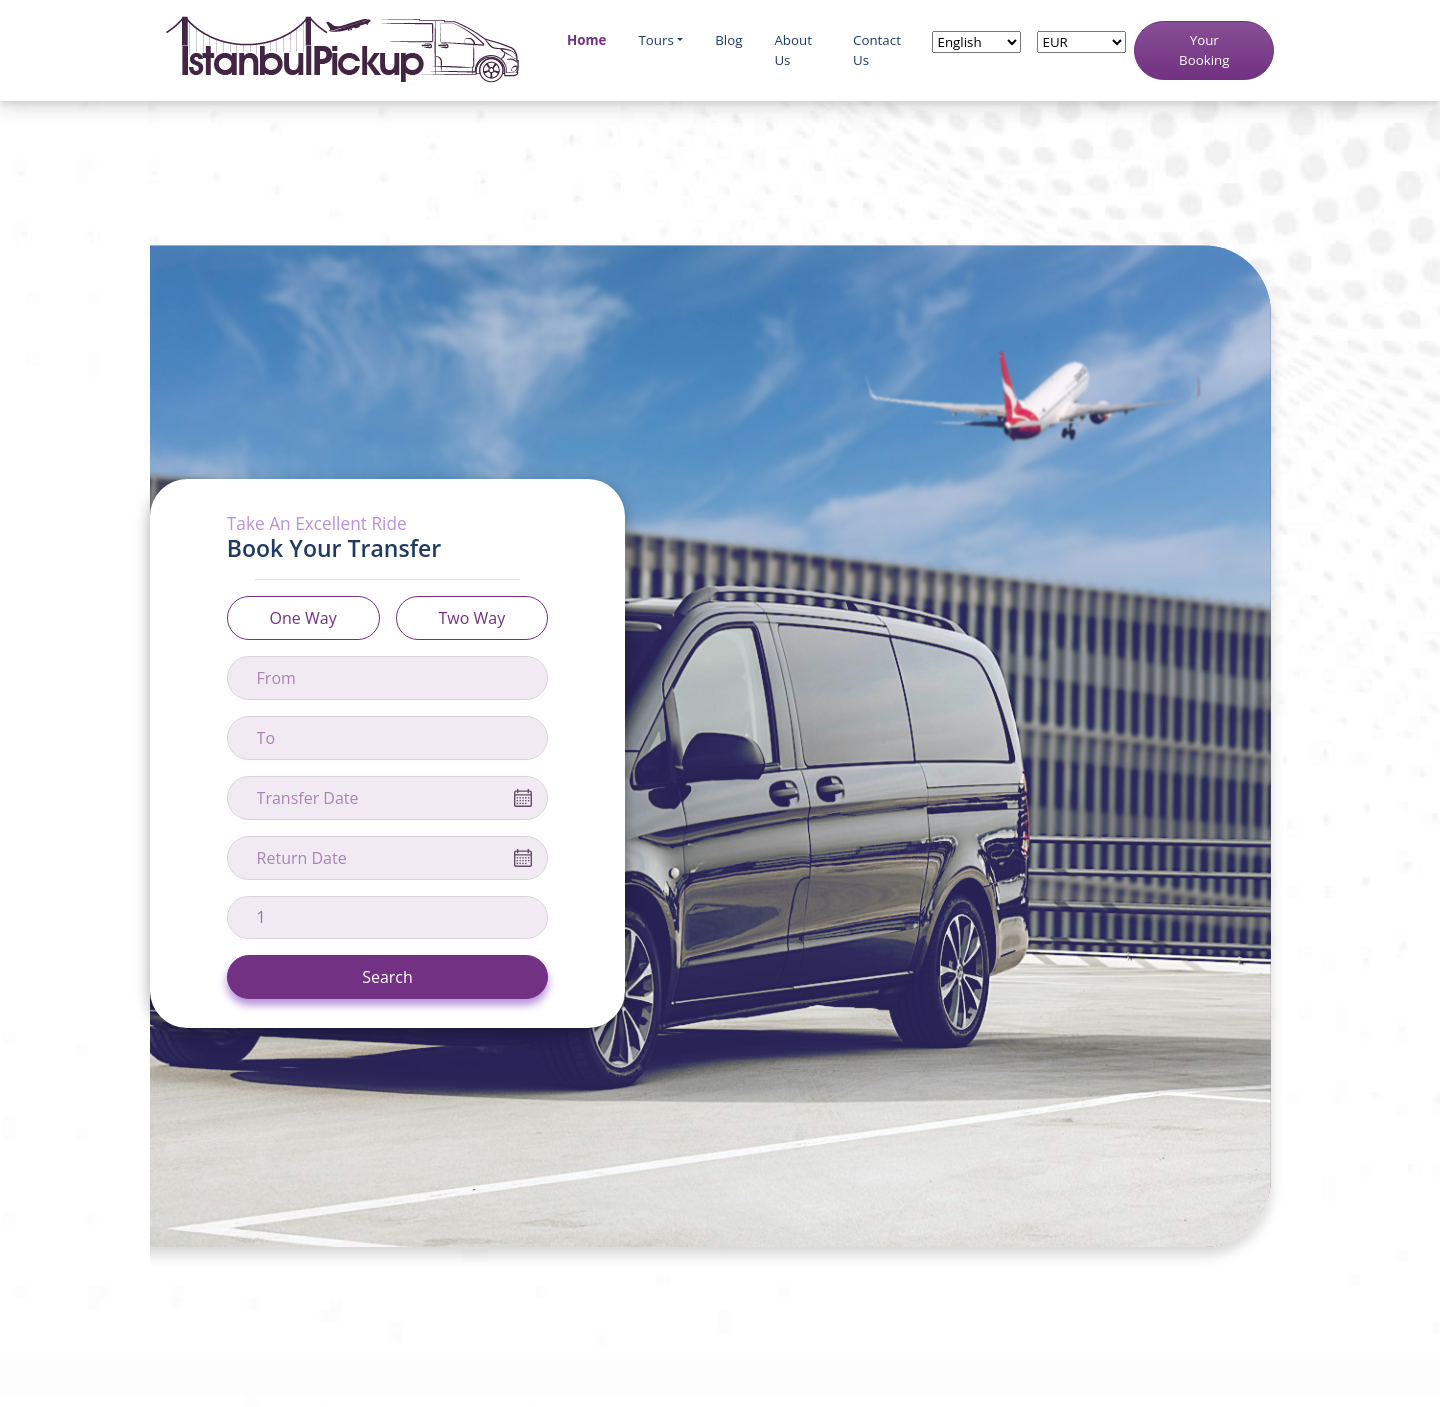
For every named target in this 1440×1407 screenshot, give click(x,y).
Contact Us (877, 50)
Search (387, 977)
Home (586, 40)
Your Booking (1204, 50)
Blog (728, 40)
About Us (793, 50)
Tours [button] (655, 40)
